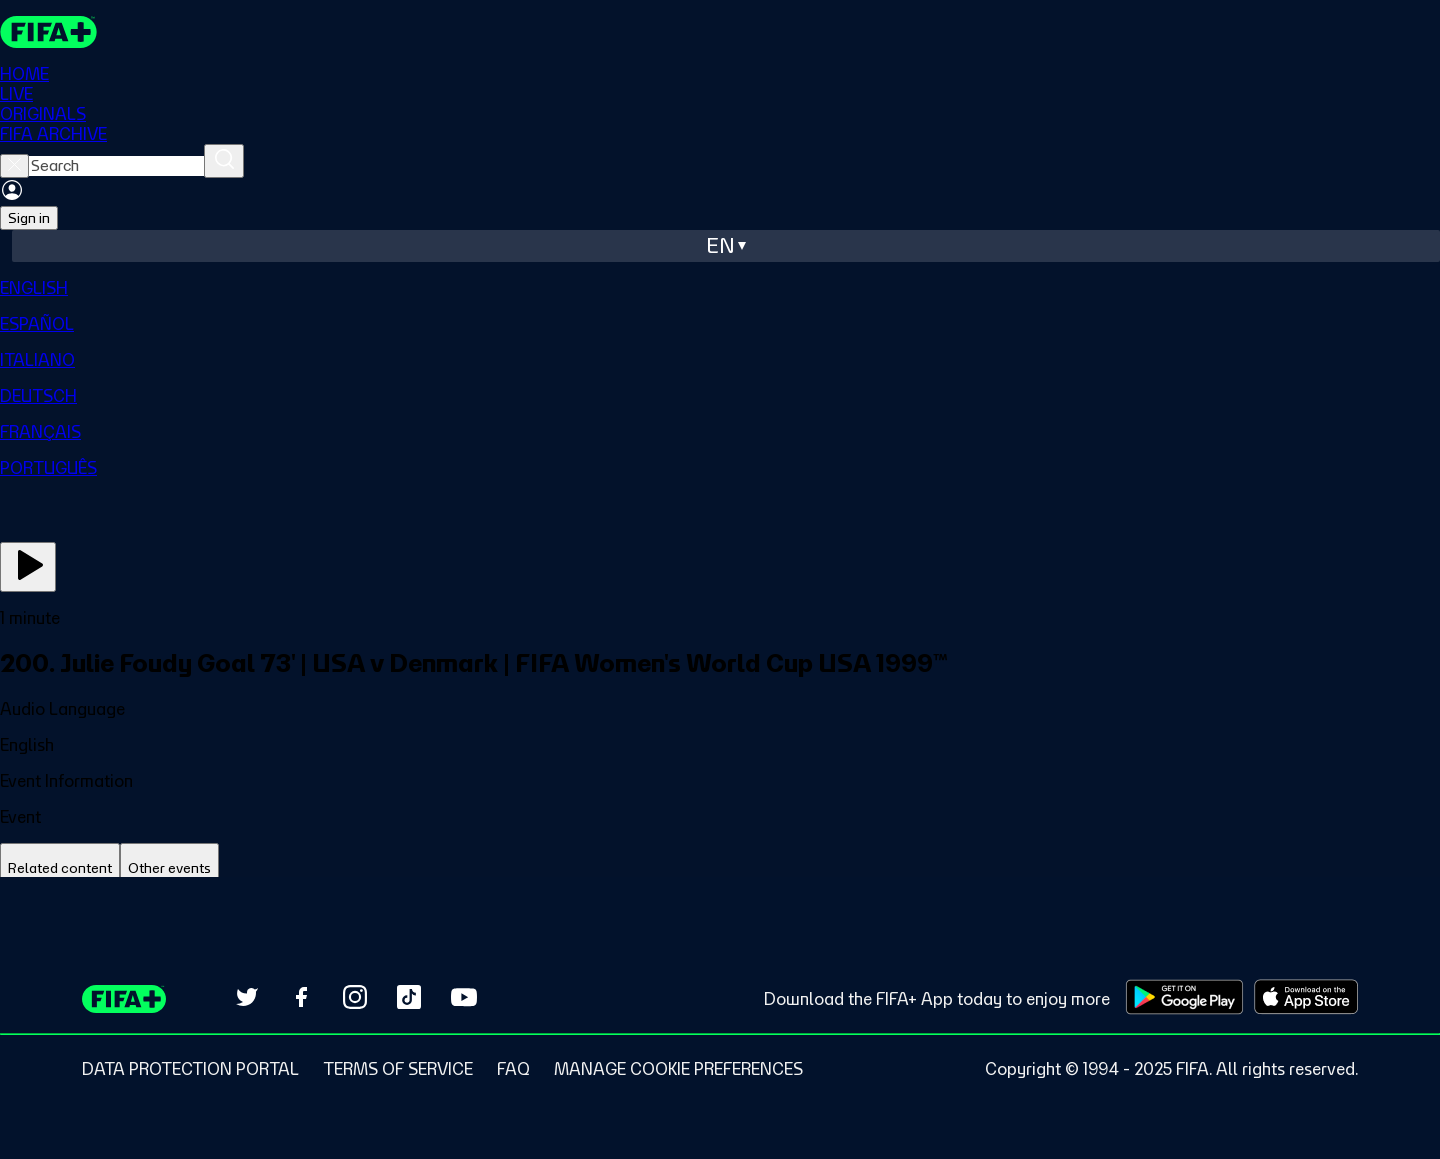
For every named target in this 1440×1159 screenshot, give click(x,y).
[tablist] (720, 868)
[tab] (60, 868)
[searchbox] (116, 166)
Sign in (29, 218)
